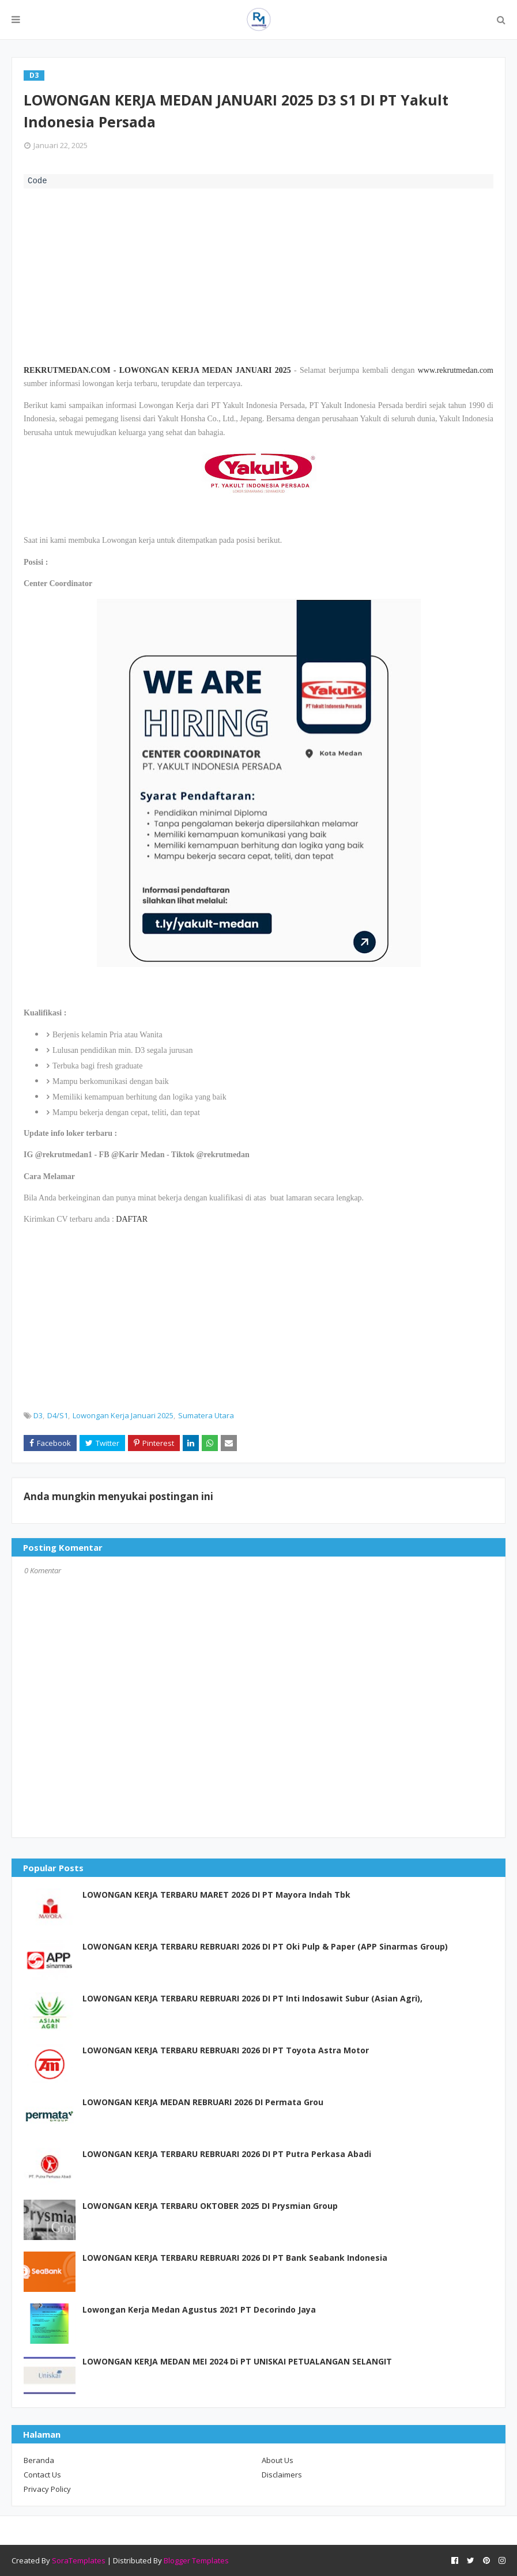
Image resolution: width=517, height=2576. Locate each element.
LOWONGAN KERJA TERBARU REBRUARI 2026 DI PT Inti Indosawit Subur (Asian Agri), (252, 1998)
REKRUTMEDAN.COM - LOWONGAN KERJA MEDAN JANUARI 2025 (157, 370)
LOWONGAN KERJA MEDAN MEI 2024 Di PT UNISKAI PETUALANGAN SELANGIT (237, 2361)
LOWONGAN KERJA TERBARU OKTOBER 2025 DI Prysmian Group (210, 2205)
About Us (277, 2460)
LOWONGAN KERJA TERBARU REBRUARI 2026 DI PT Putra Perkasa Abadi (226, 2153)
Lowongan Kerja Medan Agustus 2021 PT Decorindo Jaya (199, 2309)
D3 (38, 1415)
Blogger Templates (196, 2560)
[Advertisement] (258, 275)
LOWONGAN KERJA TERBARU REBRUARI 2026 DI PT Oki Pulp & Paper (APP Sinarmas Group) (265, 1946)
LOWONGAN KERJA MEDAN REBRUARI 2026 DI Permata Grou (202, 2102)
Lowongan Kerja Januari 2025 (123, 1415)
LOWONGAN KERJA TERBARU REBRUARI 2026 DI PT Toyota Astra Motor (225, 2050)
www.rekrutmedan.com (455, 370)
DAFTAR (132, 1219)
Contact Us (42, 2474)
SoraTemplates (78, 2560)
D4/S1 (57, 1415)
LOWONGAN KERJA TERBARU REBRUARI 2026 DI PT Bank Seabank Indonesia (234, 2257)
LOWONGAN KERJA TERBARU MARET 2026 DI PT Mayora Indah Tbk (216, 1894)
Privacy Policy (47, 2489)
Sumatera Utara (206, 1415)
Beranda (39, 2460)
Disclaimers (282, 2474)
